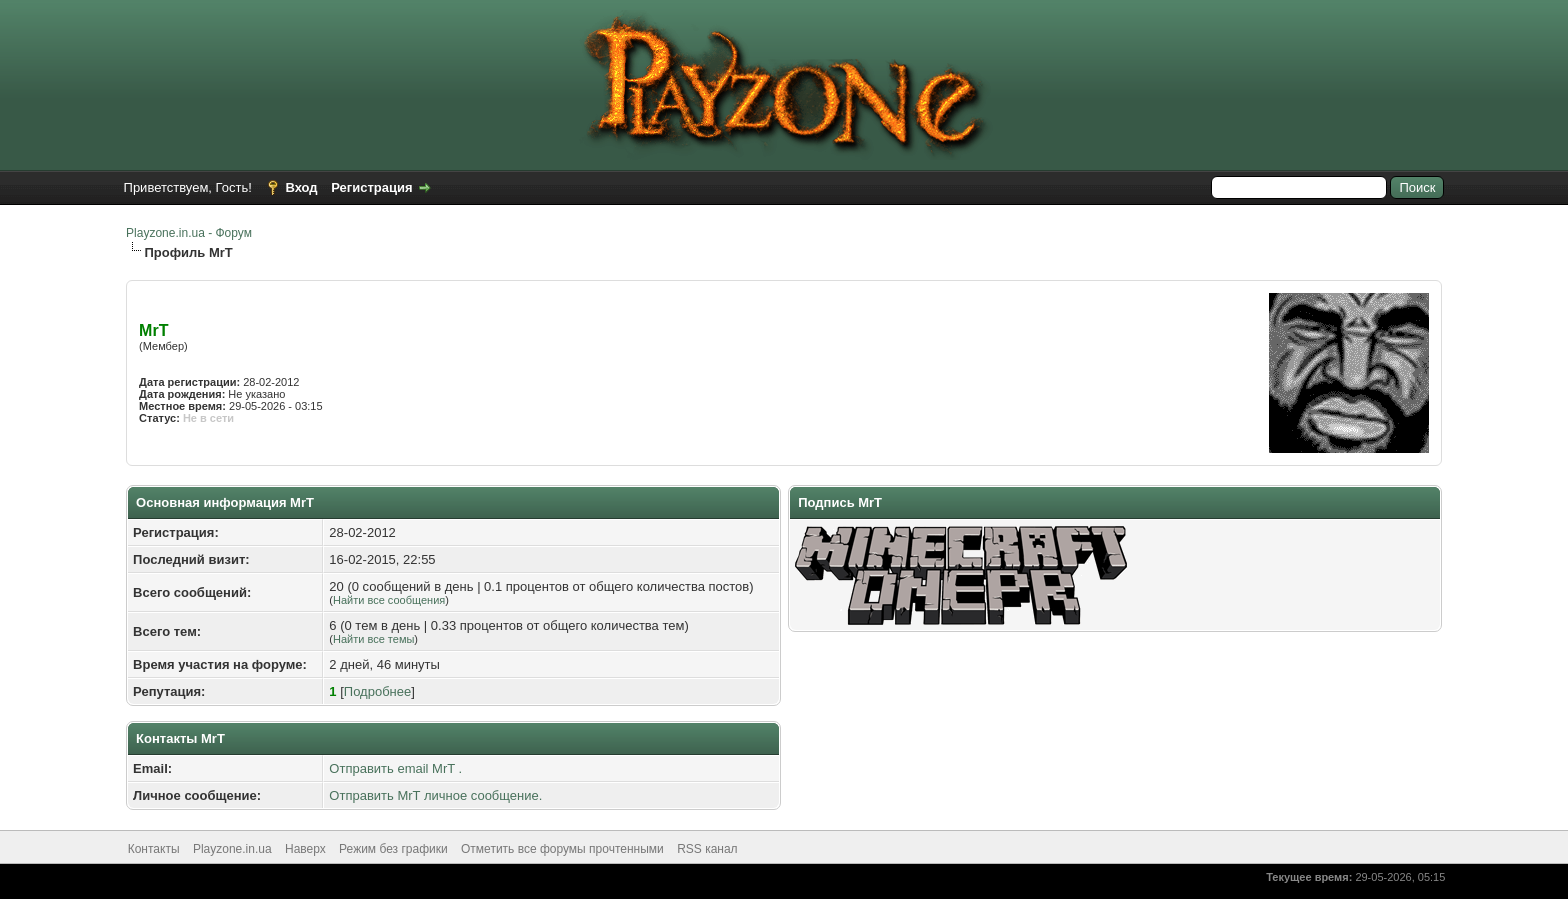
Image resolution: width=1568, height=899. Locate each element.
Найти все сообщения (389, 600)
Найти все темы (373, 639)
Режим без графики (393, 849)
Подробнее (377, 691)
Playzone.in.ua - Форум (189, 233)
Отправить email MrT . (395, 768)
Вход (301, 187)
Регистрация (371, 187)
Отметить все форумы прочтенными (562, 849)
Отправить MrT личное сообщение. (435, 795)
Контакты (154, 849)
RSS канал (707, 849)
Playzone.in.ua (232, 849)
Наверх (305, 849)
